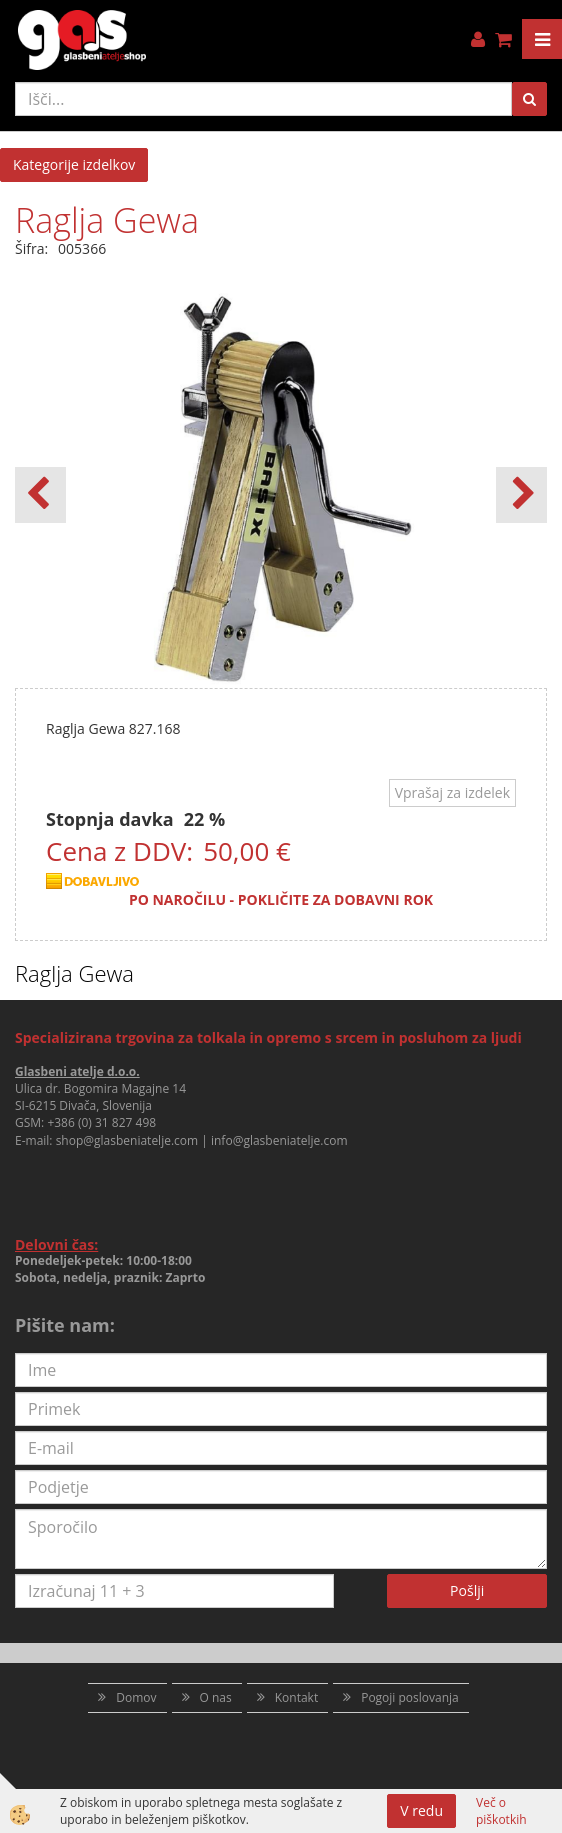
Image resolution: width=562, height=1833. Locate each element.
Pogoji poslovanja (410, 1697)
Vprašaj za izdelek (452, 792)
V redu (421, 1810)
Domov (136, 1697)
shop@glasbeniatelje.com (127, 1140)
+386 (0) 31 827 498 (101, 1122)
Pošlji (467, 1590)
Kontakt (296, 1697)
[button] (521, 495)
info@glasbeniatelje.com (279, 1140)
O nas (216, 1697)
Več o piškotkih (501, 1811)
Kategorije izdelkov (74, 164)
